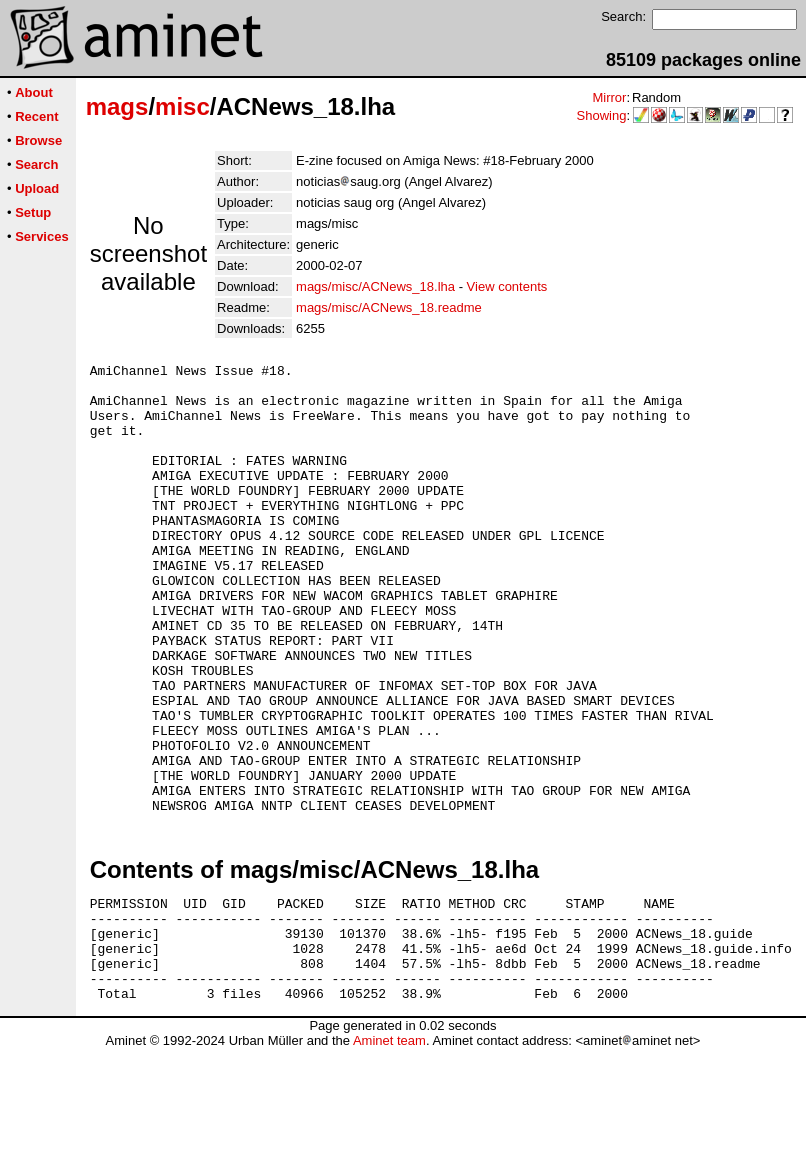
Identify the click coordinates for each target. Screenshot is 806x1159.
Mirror (609, 97)
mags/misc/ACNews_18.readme (389, 307)
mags (117, 106)
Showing (602, 115)
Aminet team (389, 1151)
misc (182, 106)
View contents (507, 286)
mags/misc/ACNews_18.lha (375, 286)
